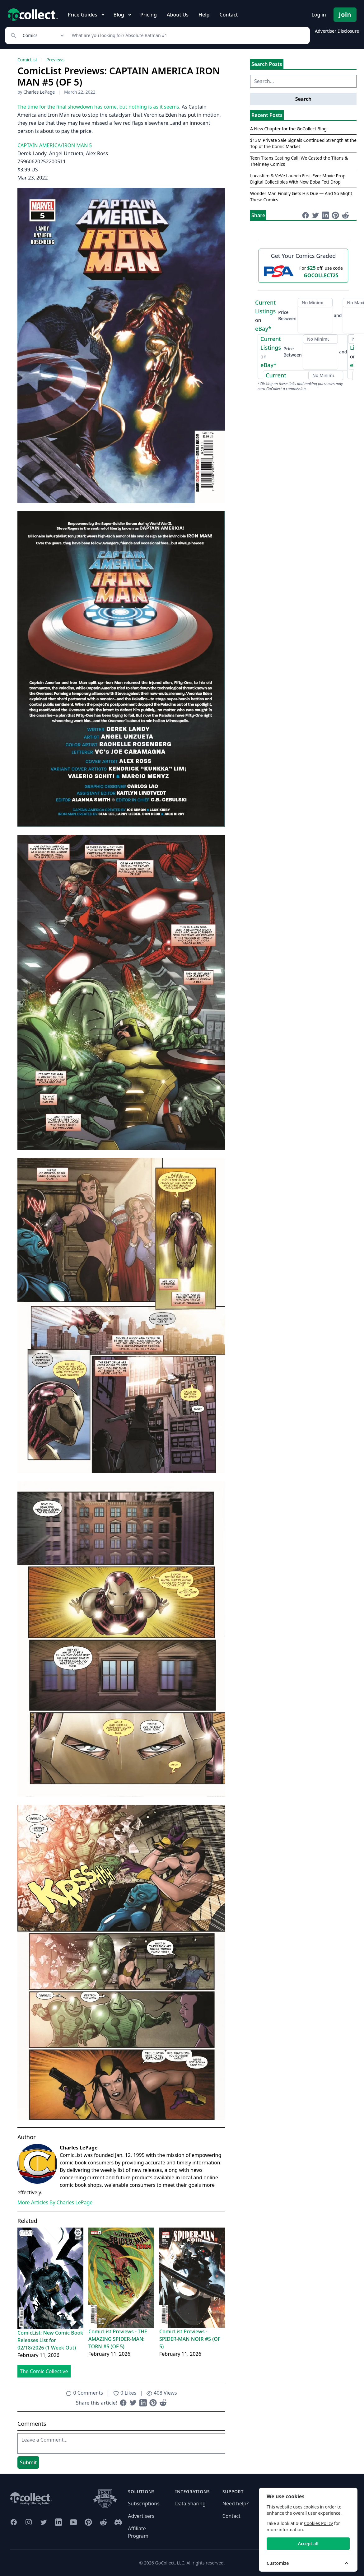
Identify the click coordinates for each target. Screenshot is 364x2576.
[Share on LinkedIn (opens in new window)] (143, 2402)
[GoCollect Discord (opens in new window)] (118, 2522)
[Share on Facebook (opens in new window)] (123, 2402)
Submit (28, 2462)
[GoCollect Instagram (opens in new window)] (28, 2522)
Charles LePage (39, 92)
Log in (318, 14)
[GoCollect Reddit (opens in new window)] (103, 2522)
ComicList (27, 60)
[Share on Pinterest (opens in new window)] (153, 2402)
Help (203, 14)
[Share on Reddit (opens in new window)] (163, 2402)
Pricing (148, 14)
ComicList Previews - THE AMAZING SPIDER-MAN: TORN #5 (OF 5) (117, 2339)
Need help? (235, 2503)
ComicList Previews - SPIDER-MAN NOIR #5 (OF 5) (189, 2339)
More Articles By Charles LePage (54, 2202)
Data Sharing (190, 2503)
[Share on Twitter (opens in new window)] (133, 2402)
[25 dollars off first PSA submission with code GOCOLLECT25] (303, 271)
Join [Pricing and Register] (345, 14)
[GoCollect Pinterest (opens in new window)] (88, 2522)
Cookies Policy (318, 2523)
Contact (228, 14)
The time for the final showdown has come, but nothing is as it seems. (98, 106)
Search (303, 99)
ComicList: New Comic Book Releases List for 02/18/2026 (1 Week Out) (50, 2340)
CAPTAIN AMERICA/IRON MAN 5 (54, 145)
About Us (178, 14)
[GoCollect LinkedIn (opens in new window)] (58, 2522)
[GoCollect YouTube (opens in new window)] (73, 2522)
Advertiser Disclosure (337, 31)
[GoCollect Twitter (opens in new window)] (43, 2522)
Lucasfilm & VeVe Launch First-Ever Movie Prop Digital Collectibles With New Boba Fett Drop (297, 179)
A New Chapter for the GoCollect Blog (288, 129)
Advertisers (141, 2516)
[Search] (187, 35)
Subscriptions (144, 2503)
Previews (55, 60)
